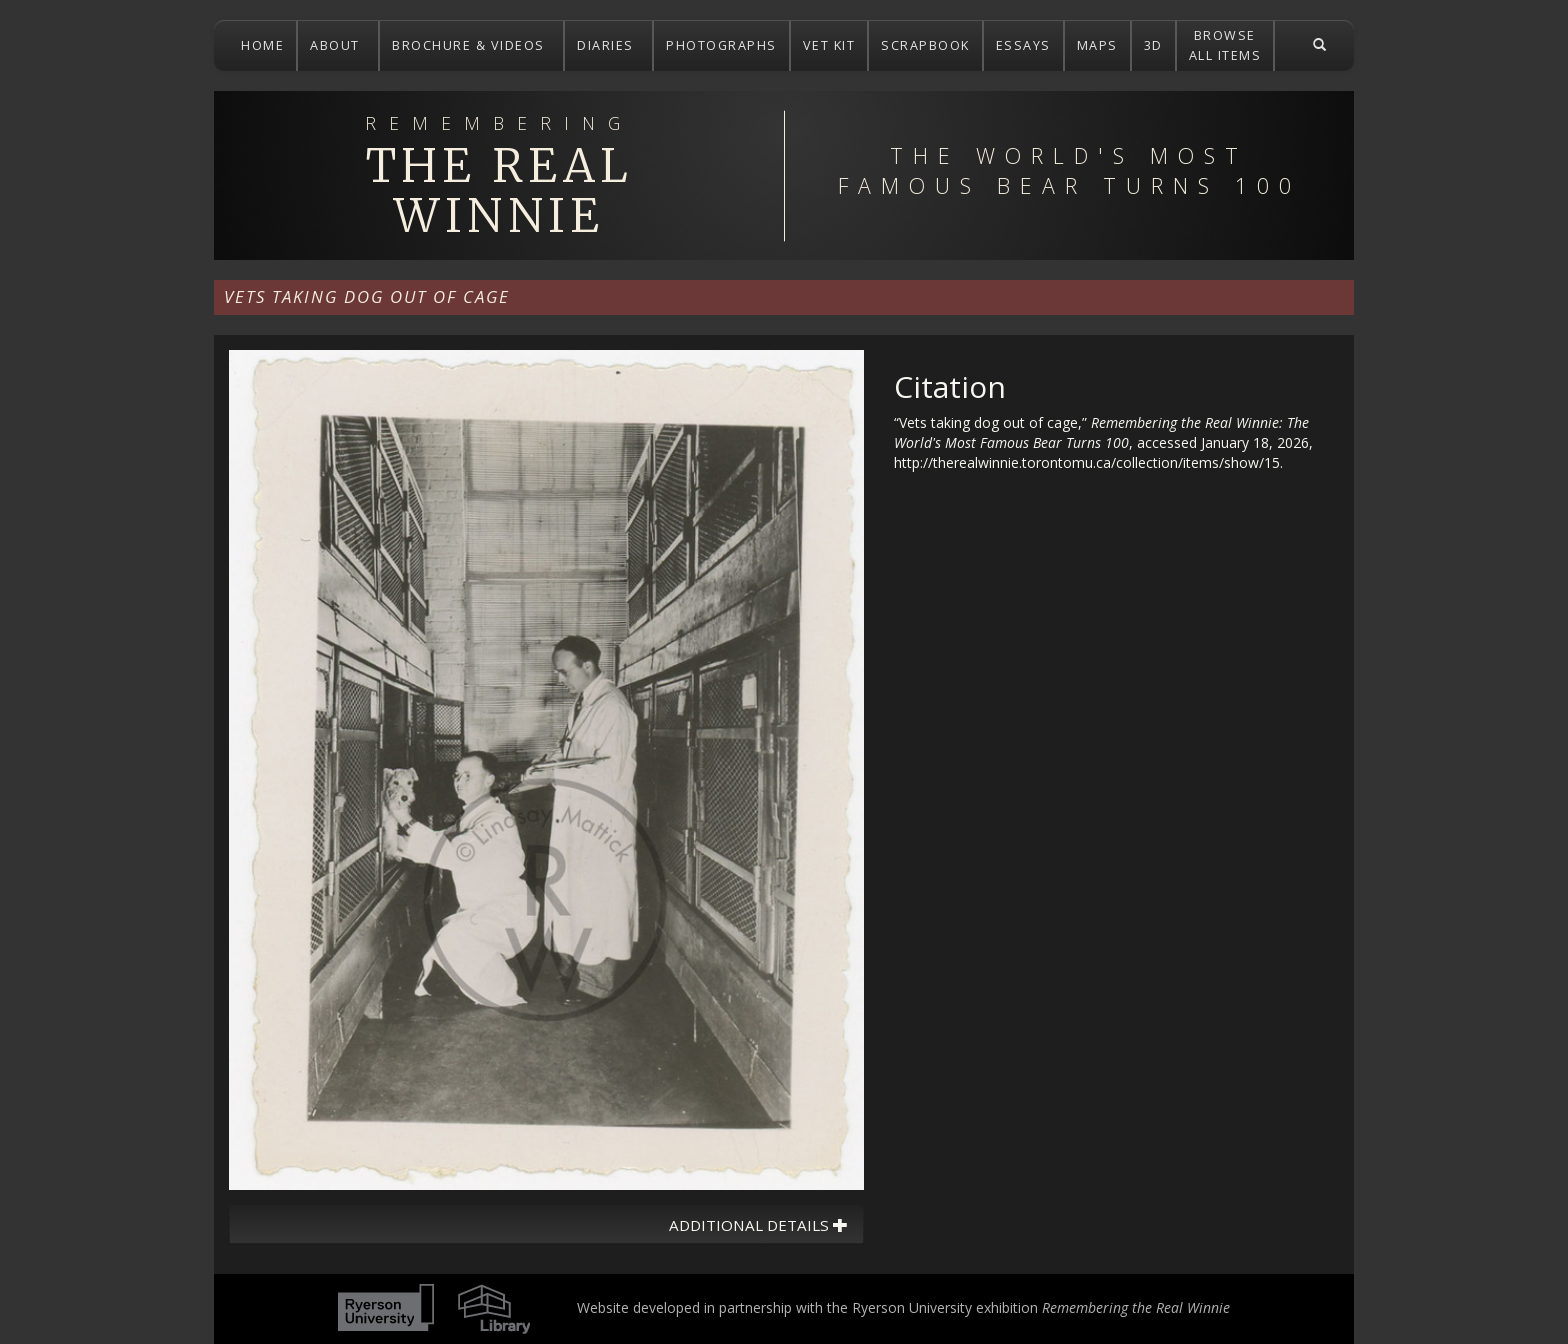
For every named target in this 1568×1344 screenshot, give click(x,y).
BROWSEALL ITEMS (1225, 45)
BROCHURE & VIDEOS (470, 45)
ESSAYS (1023, 45)
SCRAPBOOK (925, 45)
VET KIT (829, 45)
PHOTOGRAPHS (721, 45)
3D (1153, 45)
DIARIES (607, 45)
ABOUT (337, 45)
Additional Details (758, 1225)
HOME (262, 45)
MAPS (1097, 45)
